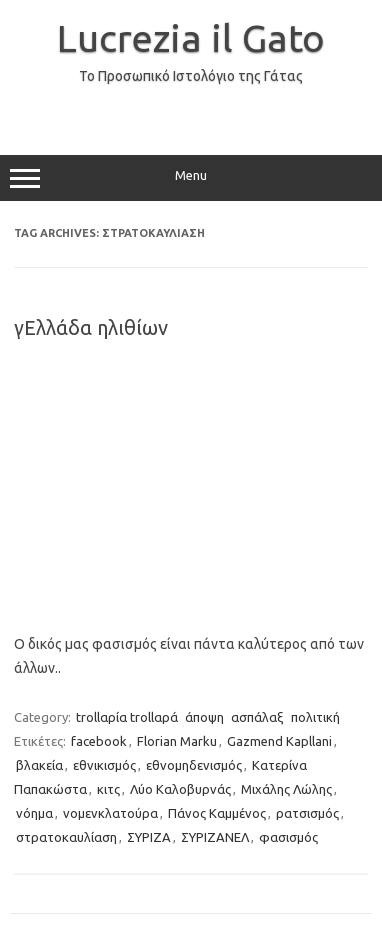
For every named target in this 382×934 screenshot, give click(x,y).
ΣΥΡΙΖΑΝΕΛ (215, 837)
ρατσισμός (307, 813)
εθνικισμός (104, 765)
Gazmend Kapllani (279, 741)
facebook (99, 741)
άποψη (204, 717)
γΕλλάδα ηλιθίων (91, 327)
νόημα (34, 813)
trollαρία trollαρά (127, 717)
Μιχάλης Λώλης (286, 789)
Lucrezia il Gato (191, 38)
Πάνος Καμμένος (217, 813)
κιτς (108, 789)
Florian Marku (177, 741)
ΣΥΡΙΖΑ (149, 837)
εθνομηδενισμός (194, 765)
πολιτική (315, 717)
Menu (191, 178)
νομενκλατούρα (110, 813)
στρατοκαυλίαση (66, 837)
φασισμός (288, 837)
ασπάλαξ (257, 717)
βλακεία (39, 765)
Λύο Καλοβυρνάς (180, 789)
